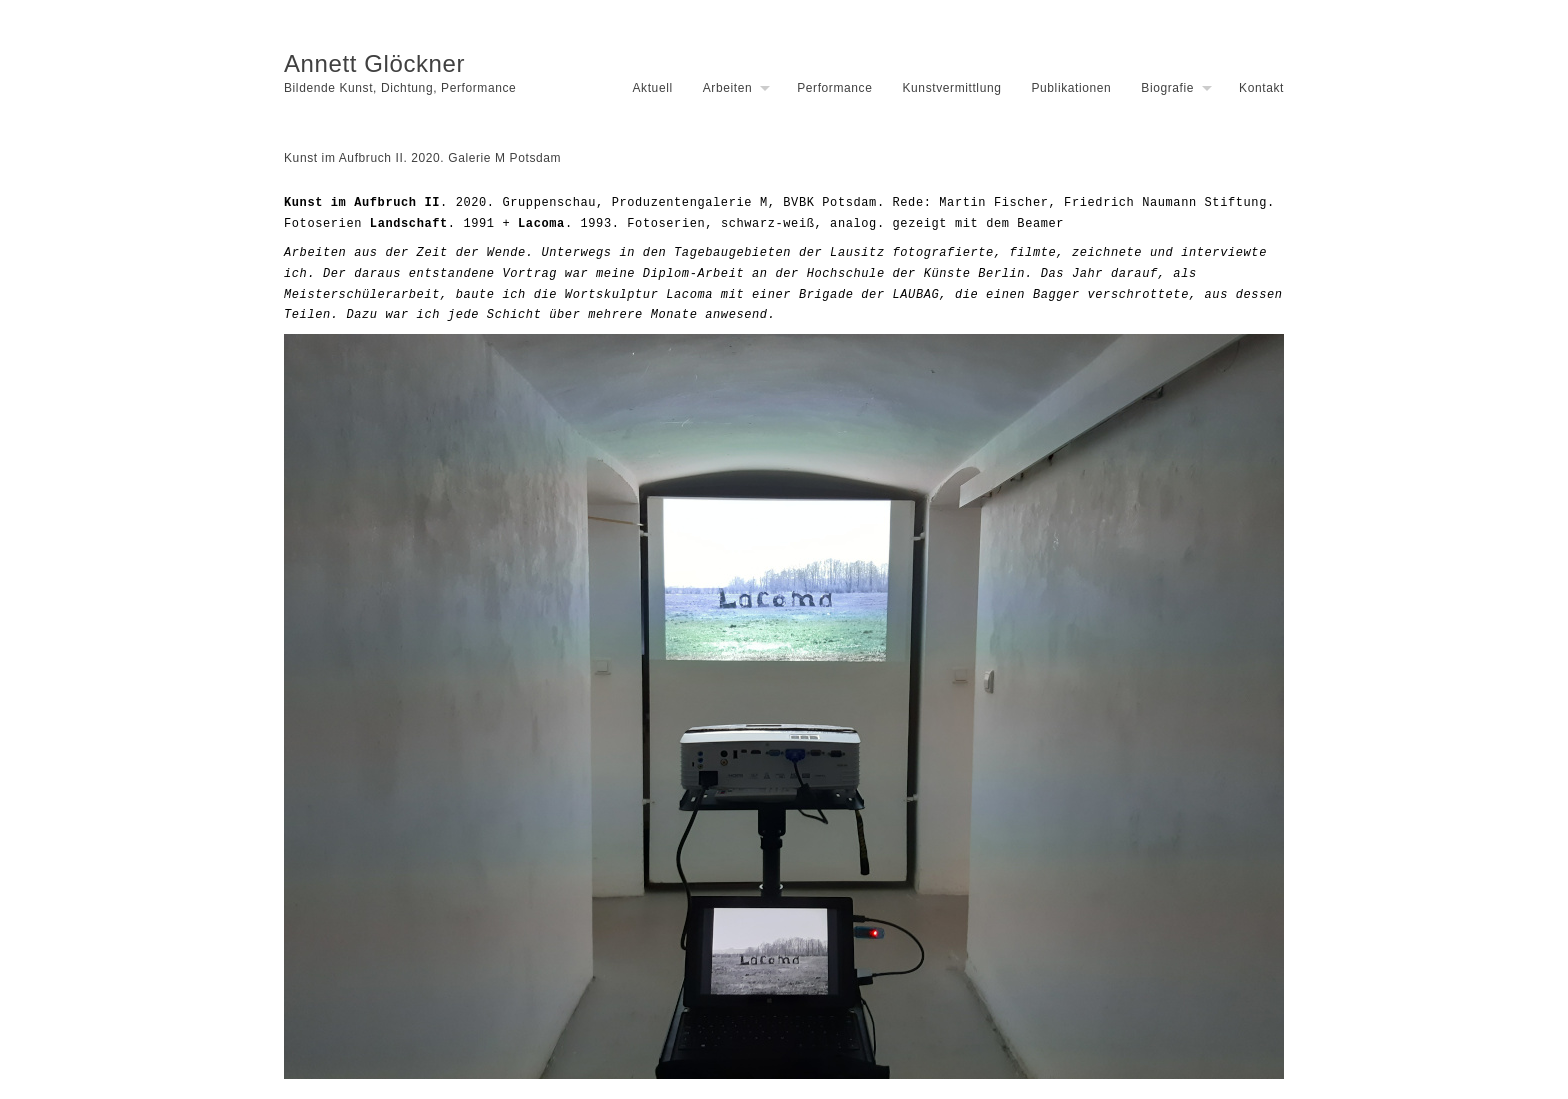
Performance (834, 88)
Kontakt (1261, 88)
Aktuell (652, 88)
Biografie (1167, 88)
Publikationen (1071, 88)
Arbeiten (728, 88)
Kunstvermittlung (951, 88)
